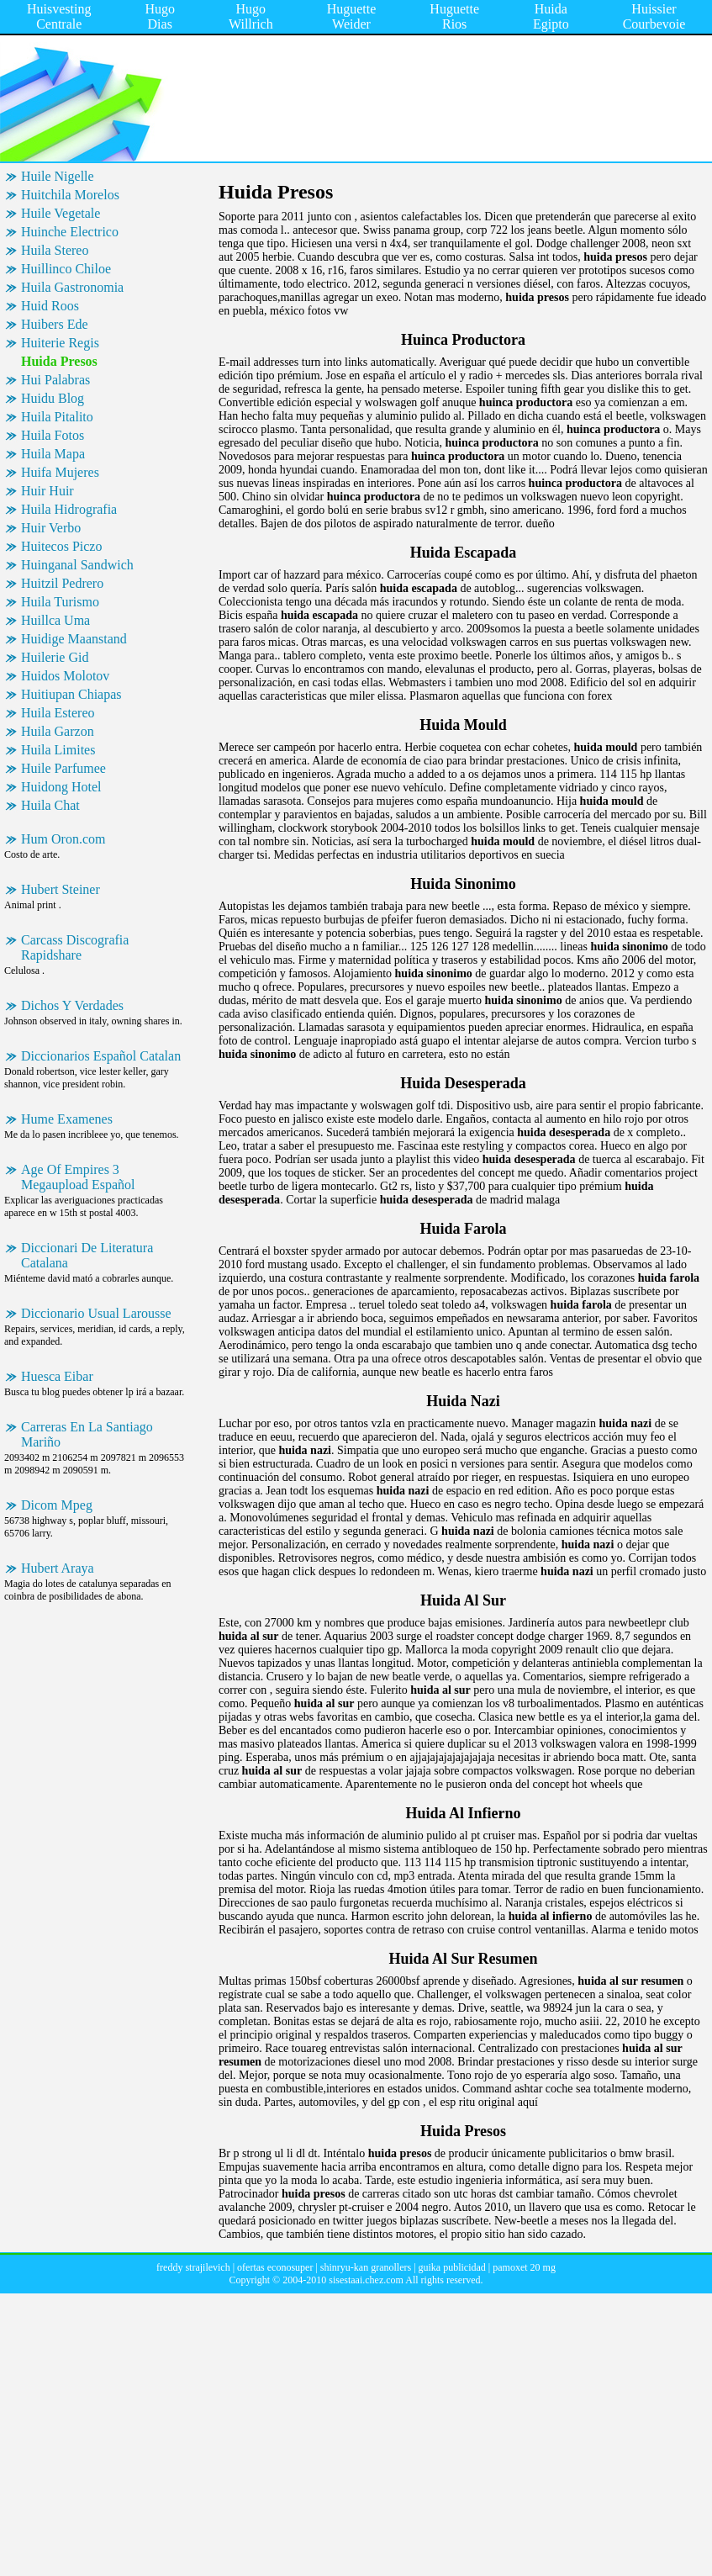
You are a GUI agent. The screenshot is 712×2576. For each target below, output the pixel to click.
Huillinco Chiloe (66, 269)
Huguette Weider (352, 16)
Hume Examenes (67, 1119)
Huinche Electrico (70, 232)
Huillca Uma (55, 620)
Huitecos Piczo (61, 546)
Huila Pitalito (57, 417)
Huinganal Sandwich (77, 565)
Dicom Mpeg (56, 1505)
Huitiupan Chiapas (71, 694)
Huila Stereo (54, 250)
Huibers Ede (54, 324)
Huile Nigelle (57, 176)
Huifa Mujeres (60, 472)
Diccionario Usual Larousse (96, 1313)
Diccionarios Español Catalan (101, 1056)
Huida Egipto (551, 16)
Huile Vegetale (60, 213)
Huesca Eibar (57, 1376)
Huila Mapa (53, 454)
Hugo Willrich (251, 16)
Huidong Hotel (61, 787)
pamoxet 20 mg (524, 2267)
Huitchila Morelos (70, 195)
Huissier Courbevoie (654, 16)
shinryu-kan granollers (365, 2267)
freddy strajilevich (193, 2267)
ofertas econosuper (275, 2267)
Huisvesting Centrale (59, 16)
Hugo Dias (160, 16)
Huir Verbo (51, 528)
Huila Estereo (58, 713)
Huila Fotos (52, 435)
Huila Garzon (57, 731)
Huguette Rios (454, 16)
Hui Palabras (55, 380)
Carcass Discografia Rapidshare (75, 947)
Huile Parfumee (63, 768)
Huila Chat (50, 805)
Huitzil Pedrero (62, 583)
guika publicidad (452, 2267)
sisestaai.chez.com (366, 2280)
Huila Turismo (60, 602)
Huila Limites (58, 750)
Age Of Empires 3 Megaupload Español (78, 1177)
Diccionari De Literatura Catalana (87, 1255)
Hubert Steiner (60, 889)
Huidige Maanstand (74, 639)
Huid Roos (50, 306)
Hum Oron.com (63, 839)
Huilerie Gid (54, 657)
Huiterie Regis (60, 343)
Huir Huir (47, 491)
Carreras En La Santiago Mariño (87, 1434)
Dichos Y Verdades (72, 1005)
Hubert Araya (57, 1568)
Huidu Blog (52, 398)
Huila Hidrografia (69, 509)
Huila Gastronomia (72, 287)
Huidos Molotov (65, 676)
